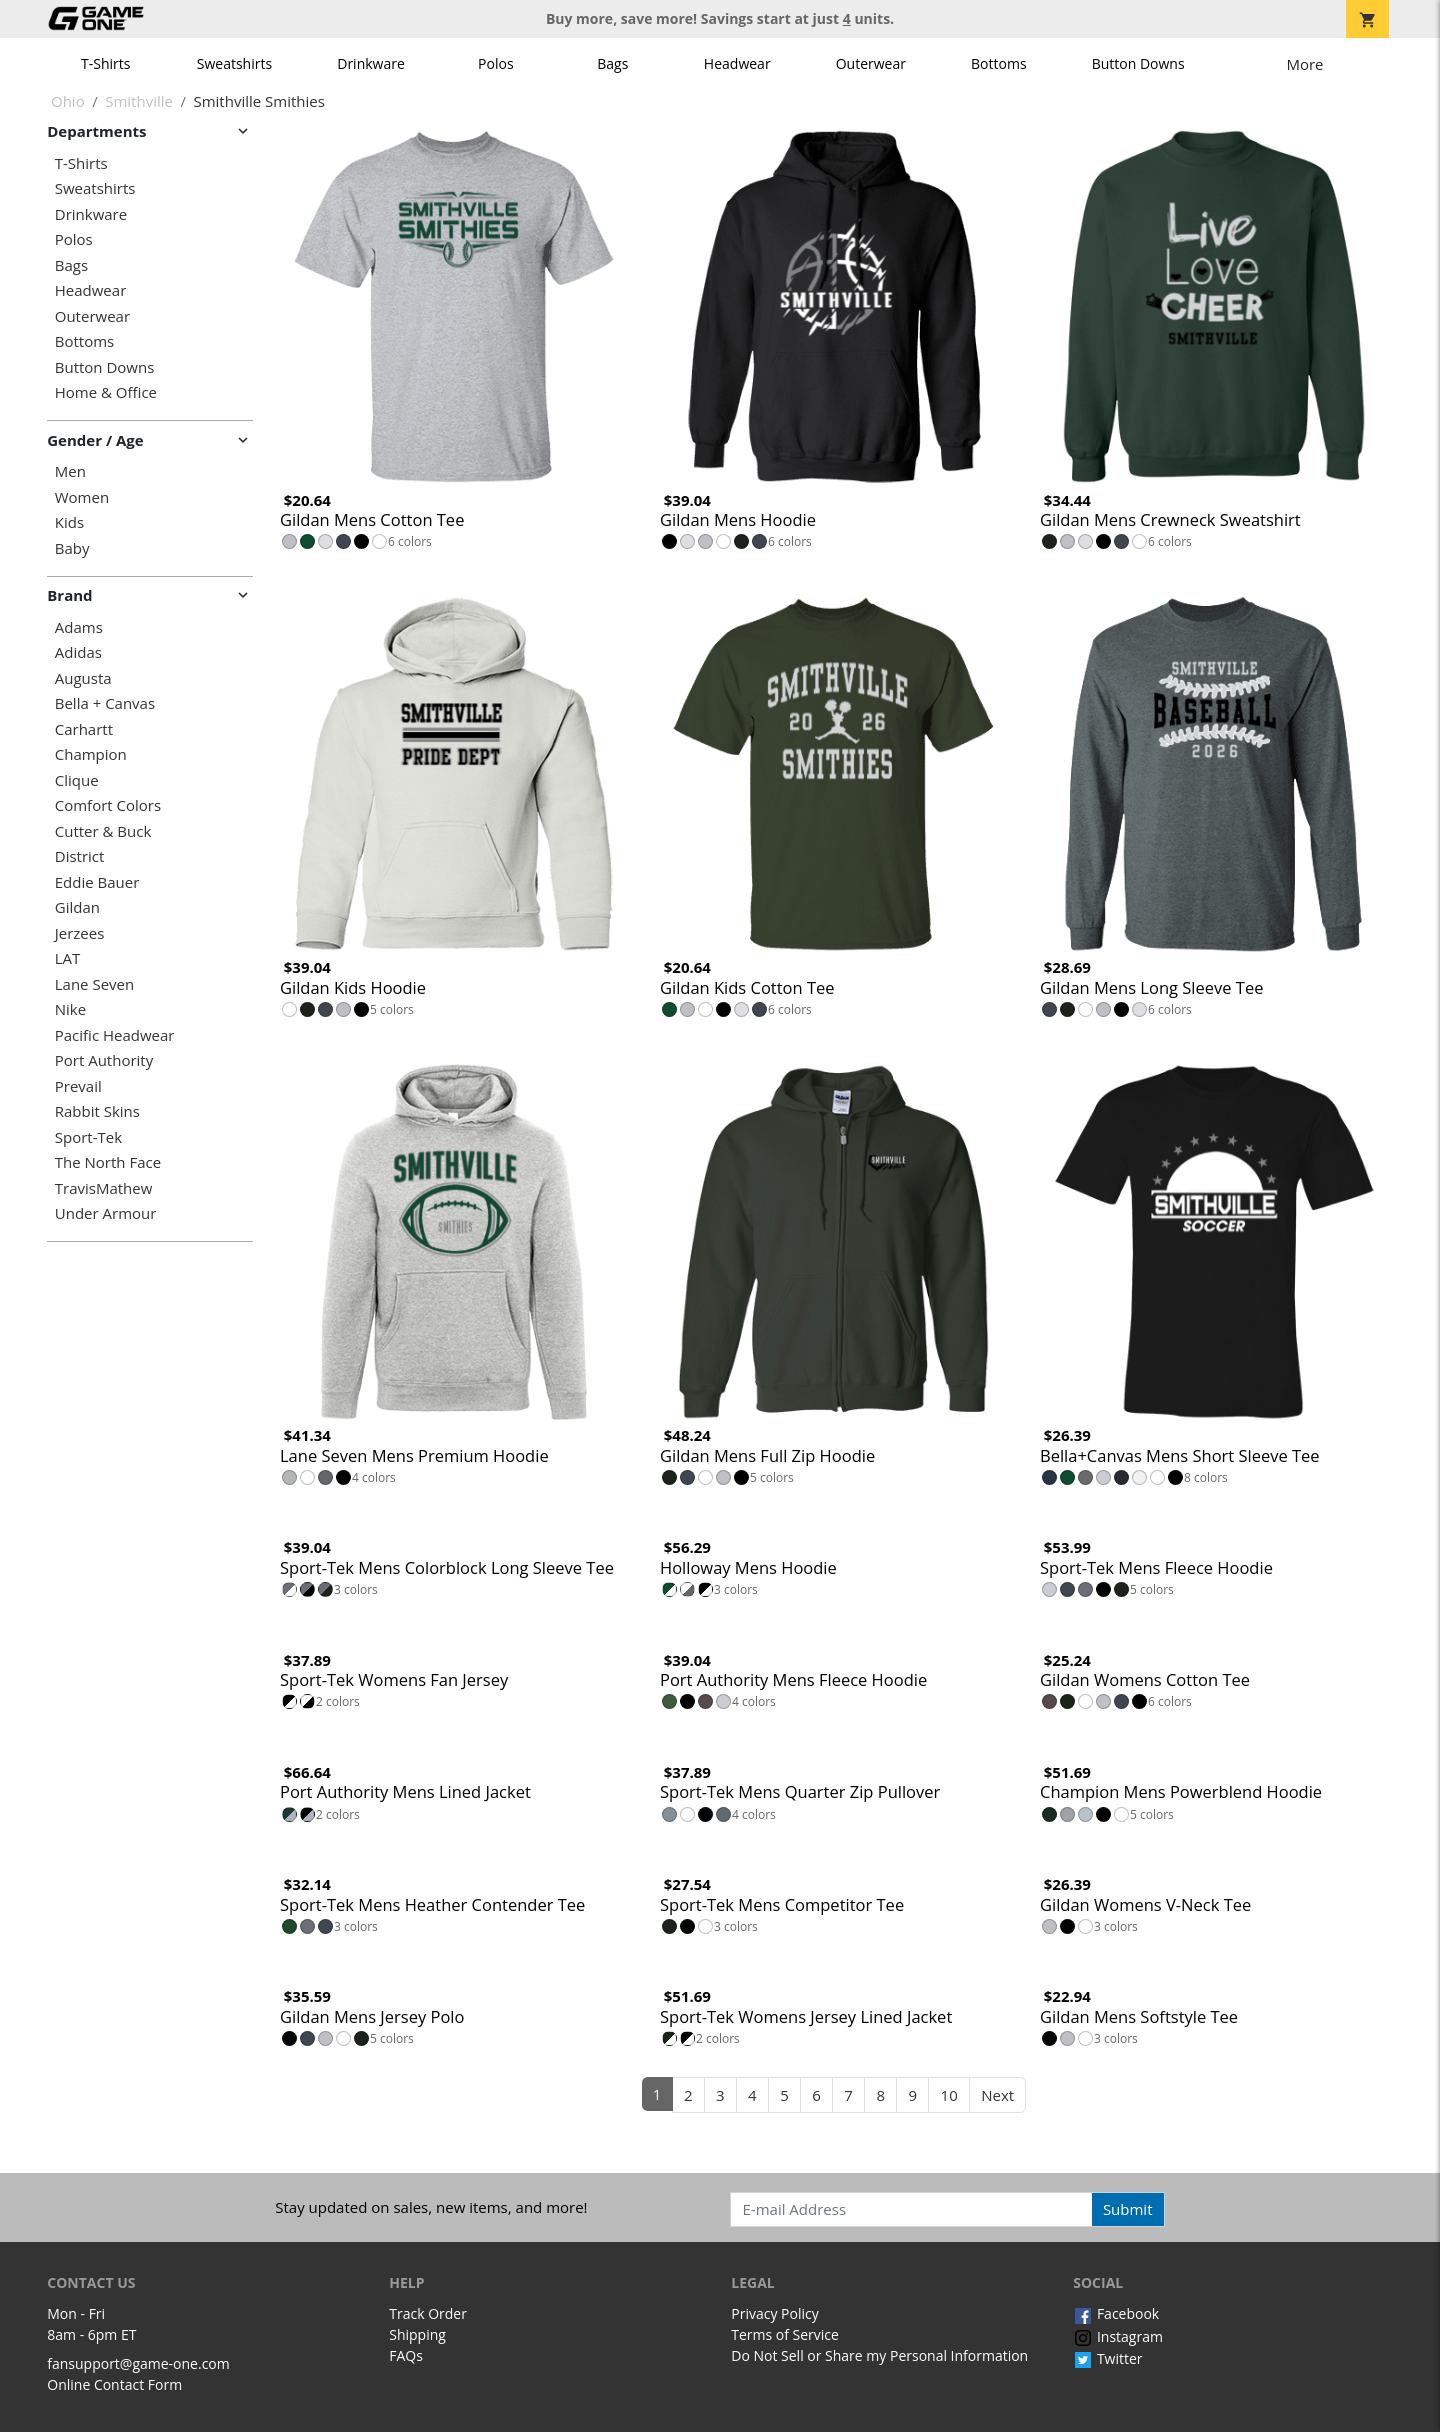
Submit (1128, 2209)
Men (70, 471)
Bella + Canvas (105, 703)
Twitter (1107, 2358)
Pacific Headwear (115, 1035)
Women (82, 497)
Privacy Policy (774, 2313)
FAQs (406, 2355)
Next (997, 2095)
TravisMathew (104, 1188)
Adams (79, 627)
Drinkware (371, 63)
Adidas (78, 652)
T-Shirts (105, 63)
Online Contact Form (114, 2384)
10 (949, 2095)
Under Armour (106, 1213)
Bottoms (999, 63)
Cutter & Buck (103, 831)
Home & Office (106, 392)
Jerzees (80, 933)
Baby (72, 548)
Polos (495, 63)
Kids (69, 522)
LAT (68, 958)
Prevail (78, 1086)
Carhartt (84, 729)
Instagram (1118, 2336)
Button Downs (1138, 63)
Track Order (428, 2313)
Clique (77, 780)
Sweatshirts (234, 63)
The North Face (108, 1162)
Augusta (83, 678)
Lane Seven (94, 984)
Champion (91, 754)
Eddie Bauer (97, 882)
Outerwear (871, 63)
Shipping (417, 2334)
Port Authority (104, 1060)
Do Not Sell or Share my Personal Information (879, 2355)
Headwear (737, 63)
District (80, 856)
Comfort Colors (108, 805)
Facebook (1116, 2313)
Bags (612, 63)
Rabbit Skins (97, 1111)
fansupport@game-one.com (138, 2363)
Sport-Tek (88, 1137)
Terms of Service (785, 2334)
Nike (70, 1009)
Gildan (77, 907)
